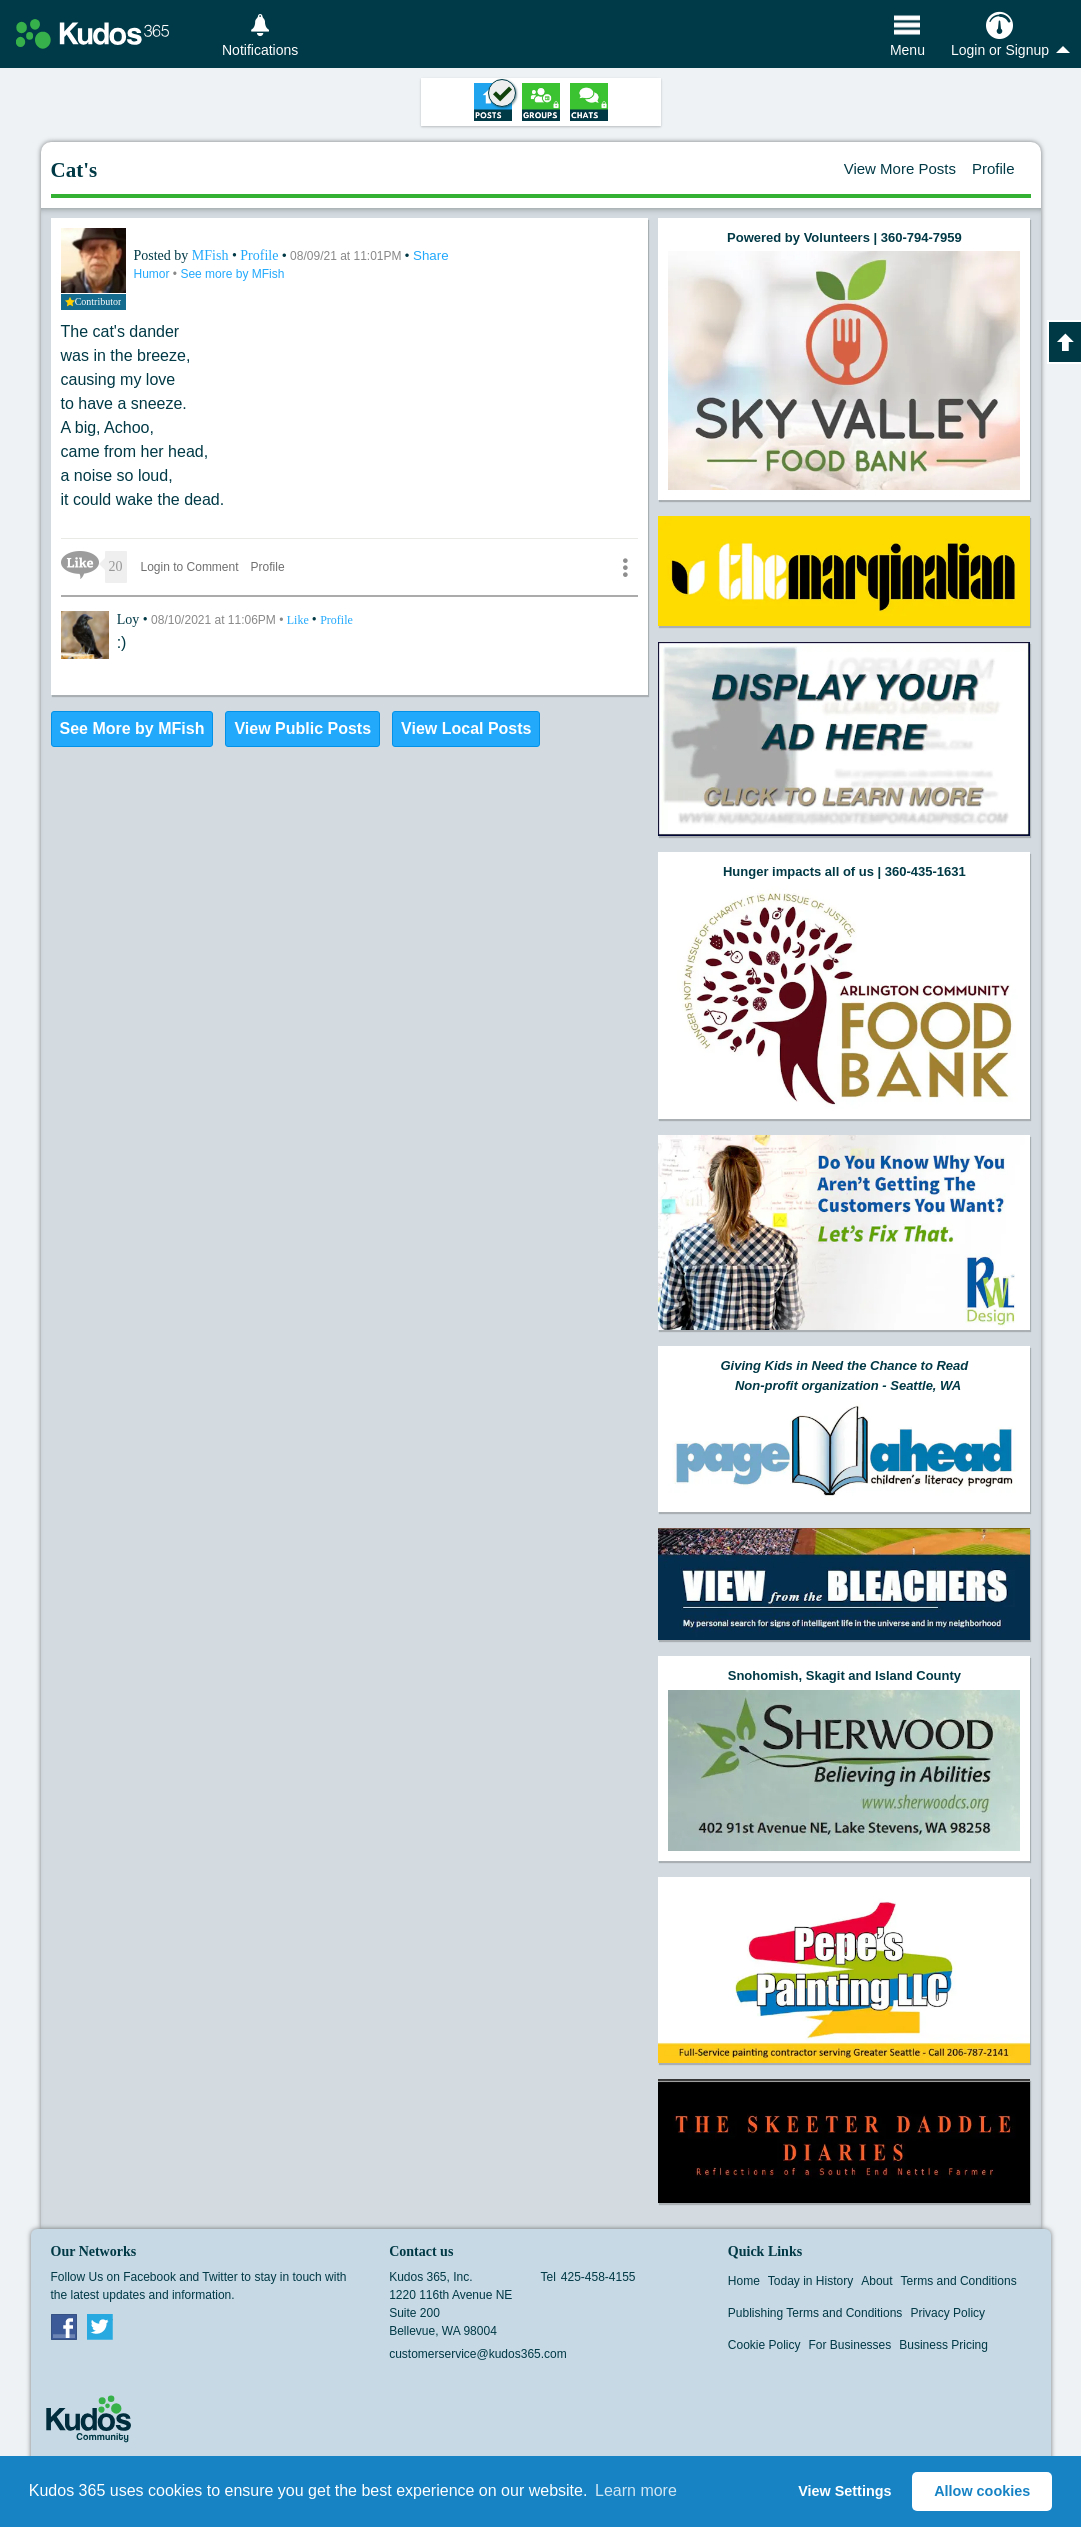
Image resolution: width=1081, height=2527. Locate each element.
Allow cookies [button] (982, 2491)
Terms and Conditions (959, 2281)
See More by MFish (132, 728)
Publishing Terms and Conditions (815, 2313)
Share (431, 255)
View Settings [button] (844, 2491)
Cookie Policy (764, 2345)
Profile (993, 168)
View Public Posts (302, 728)
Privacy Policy (947, 2313)
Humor (153, 274)
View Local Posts (466, 728)
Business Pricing (943, 2345)
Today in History (810, 2281)
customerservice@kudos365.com (478, 2354)
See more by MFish (232, 274)
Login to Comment (190, 567)
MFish (212, 255)
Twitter (100, 2326)
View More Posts (900, 168)
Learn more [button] (636, 2490)
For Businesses (850, 2345)
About (876, 2281)
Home (744, 2281)
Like (299, 620)
